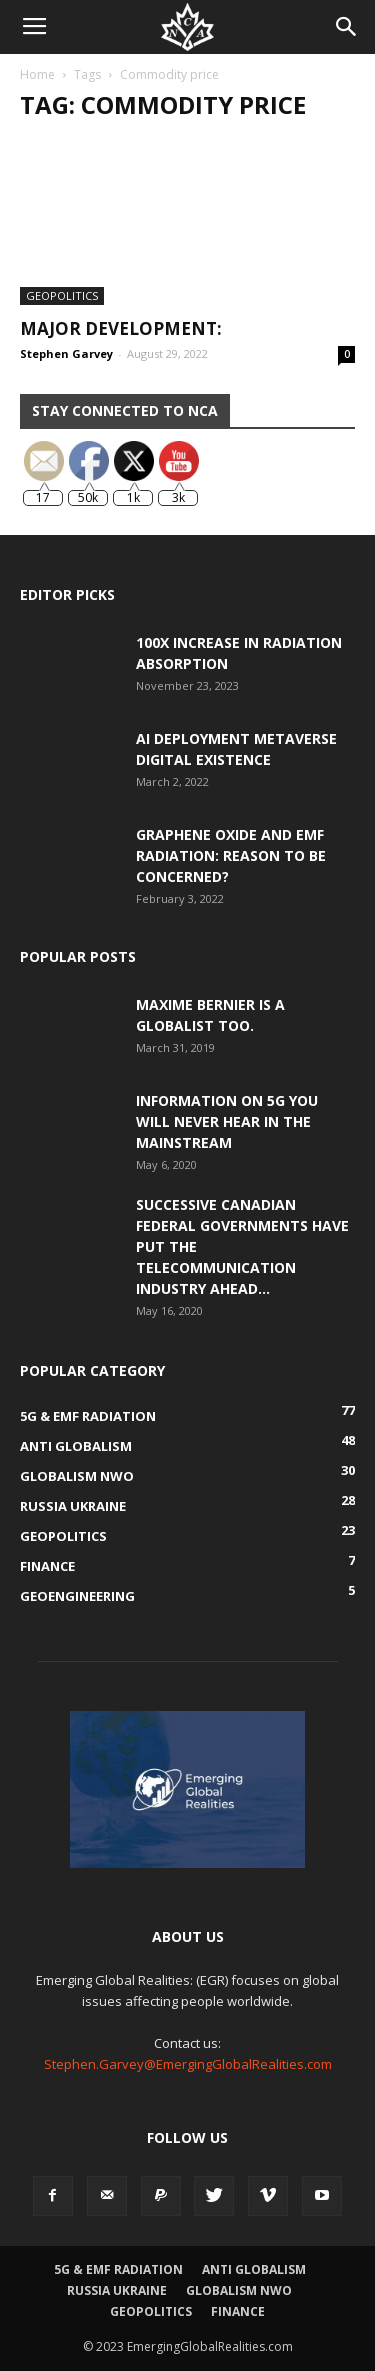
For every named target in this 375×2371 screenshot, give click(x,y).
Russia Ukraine (117, 2290)
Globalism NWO (239, 2290)
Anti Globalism (254, 2269)
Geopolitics (62, 295)
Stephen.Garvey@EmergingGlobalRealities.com (188, 2064)
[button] (347, 27)
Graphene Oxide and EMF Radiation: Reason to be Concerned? (231, 855)
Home (37, 74)
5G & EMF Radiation (118, 2269)
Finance (238, 2311)
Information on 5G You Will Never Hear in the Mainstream (227, 1121)
